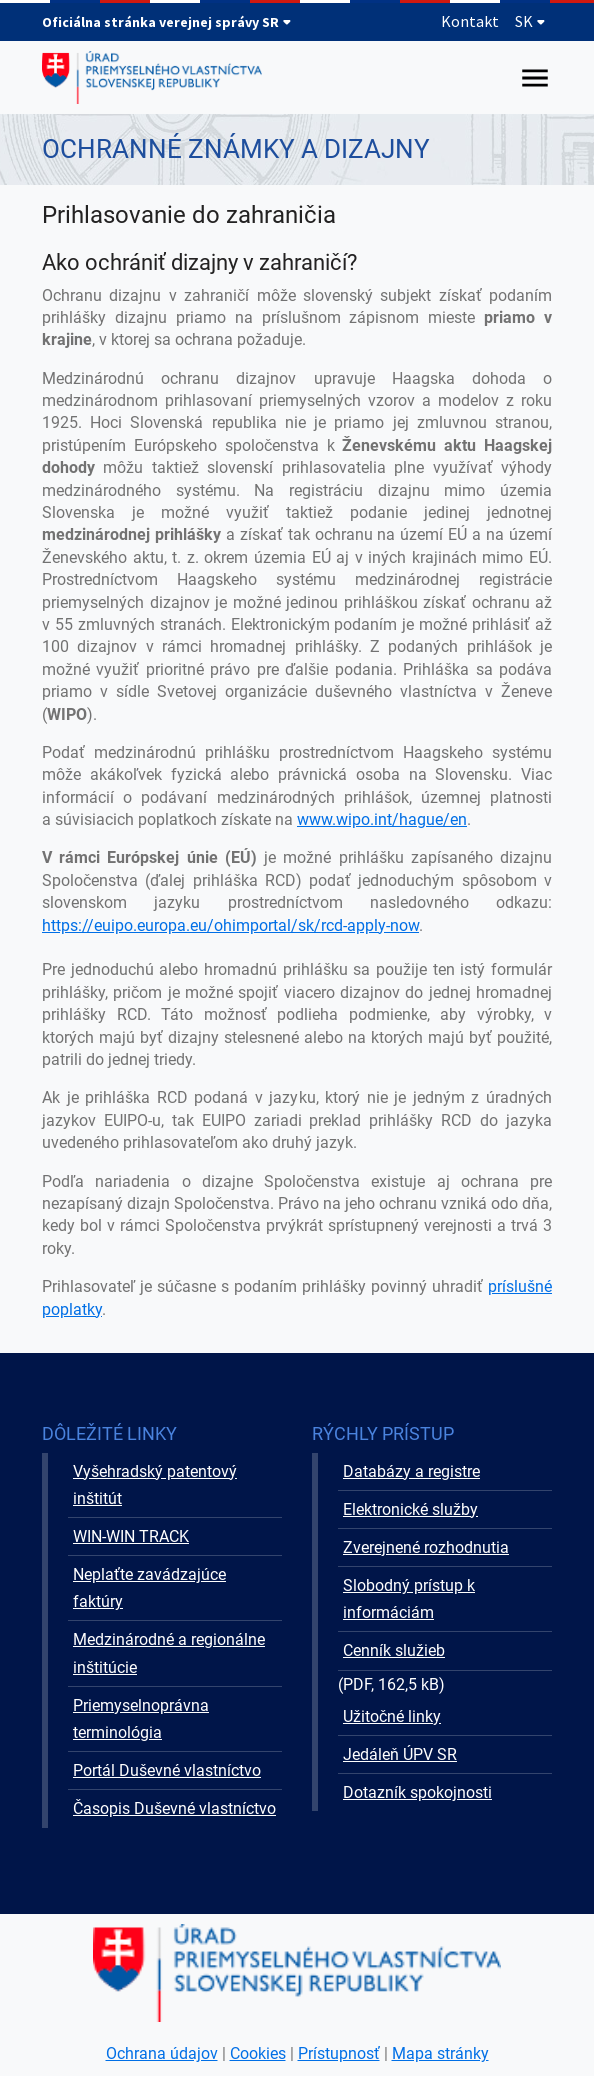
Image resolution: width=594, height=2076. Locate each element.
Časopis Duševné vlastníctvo (174, 1808)
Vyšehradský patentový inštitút (155, 1485)
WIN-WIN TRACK (131, 1536)
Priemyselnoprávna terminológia (141, 1719)
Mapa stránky (440, 2053)
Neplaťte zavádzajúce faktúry (149, 1588)
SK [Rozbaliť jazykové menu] (530, 21)
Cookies (258, 2053)
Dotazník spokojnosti (417, 1792)
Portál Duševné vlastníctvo (167, 1770)
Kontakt (470, 21)
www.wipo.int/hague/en (382, 819)
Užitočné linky (392, 1716)
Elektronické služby (410, 1509)
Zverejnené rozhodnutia (426, 1547)
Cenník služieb (394, 1650)
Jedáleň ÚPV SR (400, 1754)
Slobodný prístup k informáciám (409, 1599)
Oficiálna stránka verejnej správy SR (167, 22)
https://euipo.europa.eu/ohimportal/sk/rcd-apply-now (230, 925)
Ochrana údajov (162, 2053)
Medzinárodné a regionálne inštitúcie (169, 1653)
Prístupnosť (339, 2053)
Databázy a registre (411, 1471)
